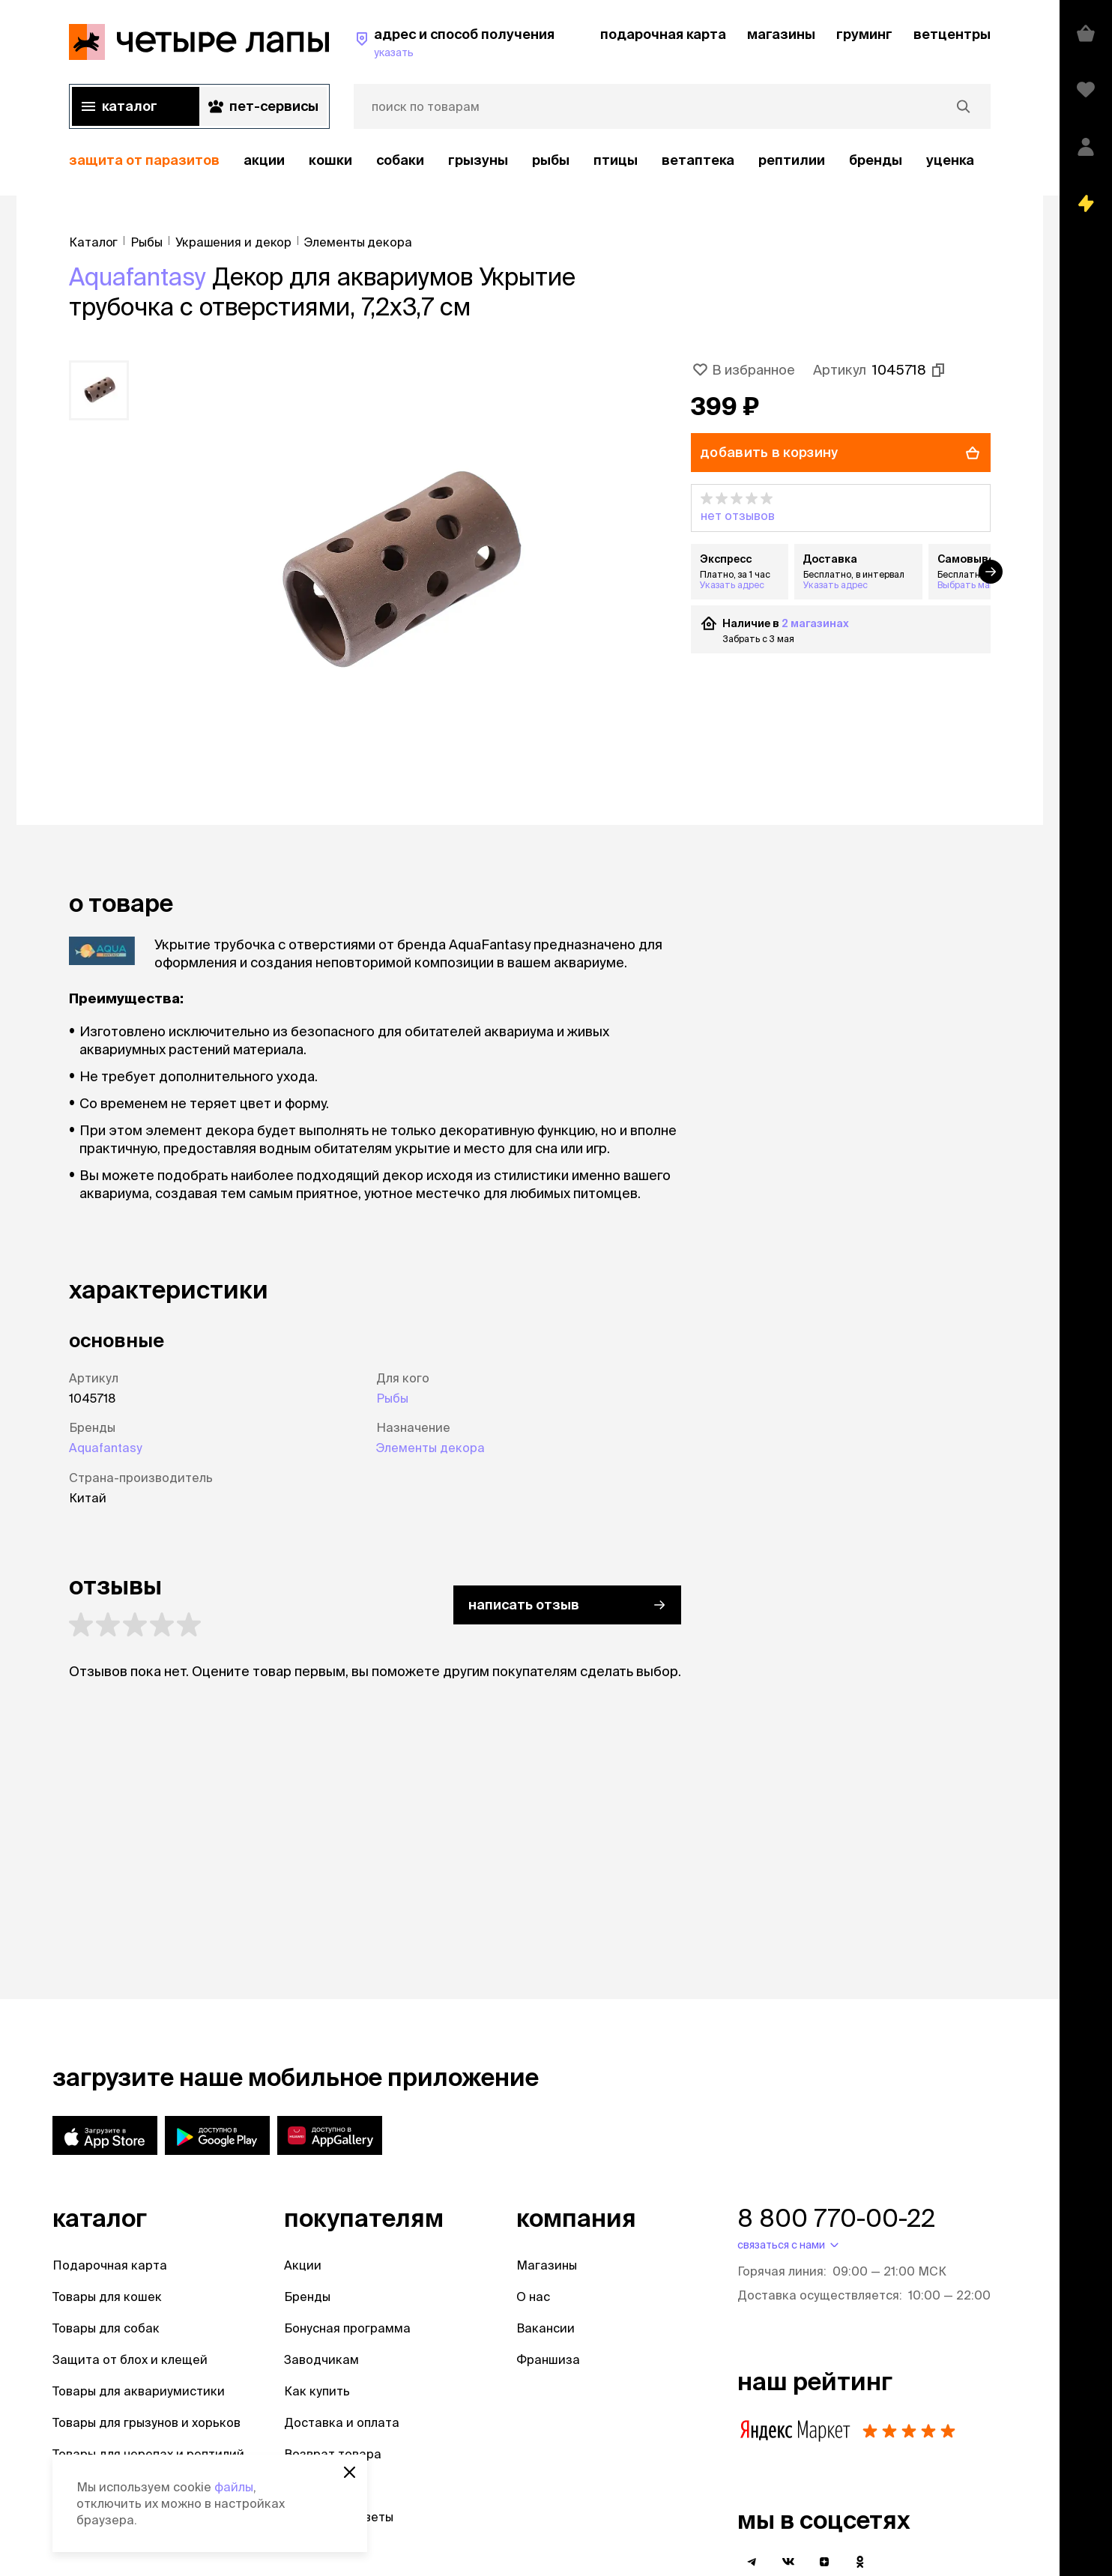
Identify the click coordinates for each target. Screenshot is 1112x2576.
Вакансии (545, 2328)
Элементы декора (430, 1447)
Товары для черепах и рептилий (148, 2454)
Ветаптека (698, 160)
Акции (302, 2265)
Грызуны (478, 160)
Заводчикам (321, 2359)
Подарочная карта (109, 2265)
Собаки (400, 160)
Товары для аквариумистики (138, 2391)
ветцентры (952, 34)
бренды (875, 160)
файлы (233, 2487)
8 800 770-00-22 (836, 2217)
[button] (841, 508)
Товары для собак (106, 2328)
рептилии (791, 160)
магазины (781, 34)
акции (264, 160)
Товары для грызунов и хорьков (146, 2422)
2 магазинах (815, 623)
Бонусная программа (347, 2328)
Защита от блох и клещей (130, 2359)
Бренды (307, 2296)
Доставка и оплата (341, 2422)
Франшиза (548, 2359)
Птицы (615, 160)
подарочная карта (663, 34)
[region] (530, 161)
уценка (950, 160)
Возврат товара (332, 2454)
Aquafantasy (137, 276)
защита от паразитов (144, 160)
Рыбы (550, 160)
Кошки (330, 160)
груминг (864, 34)
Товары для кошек (107, 2296)
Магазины (546, 2265)
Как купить (317, 2391)
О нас (533, 2296)
